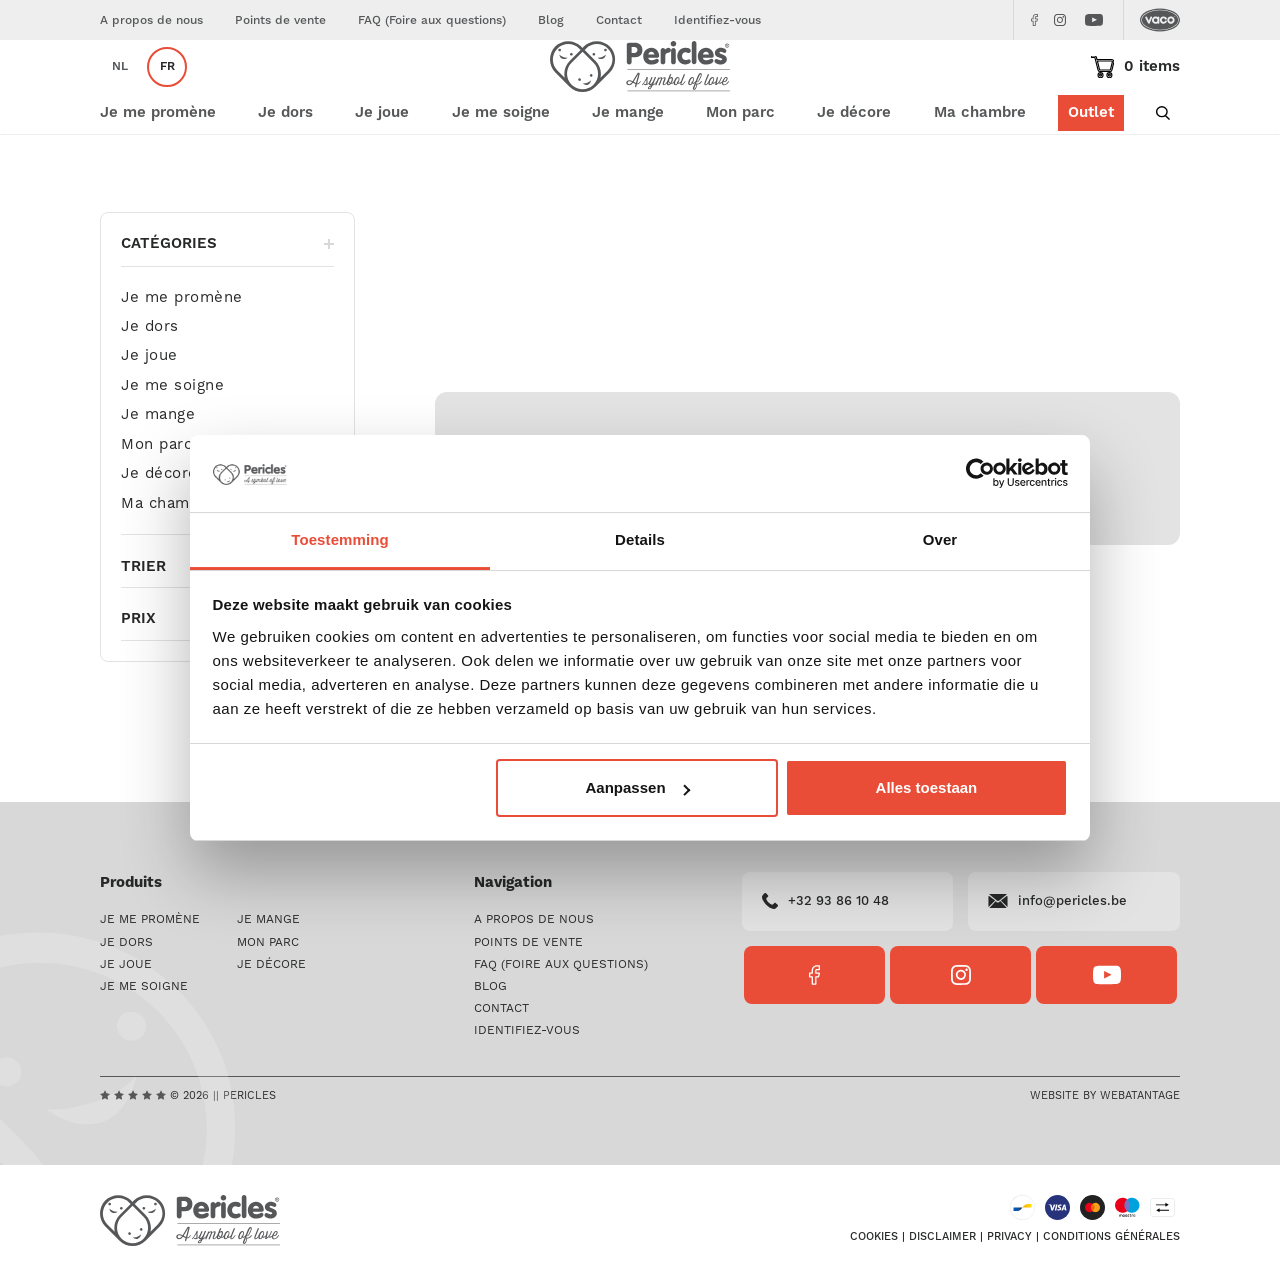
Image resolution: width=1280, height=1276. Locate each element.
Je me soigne (172, 445)
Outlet (1091, 172)
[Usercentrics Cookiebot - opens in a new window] (980, 474)
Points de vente (280, 20)
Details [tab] (640, 539)
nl (120, 96)
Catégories (227, 303)
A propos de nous (151, 20)
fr (167, 96)
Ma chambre (980, 172)
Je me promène (182, 357)
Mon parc (156, 504)
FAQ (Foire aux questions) (432, 20)
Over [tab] (940, 539)
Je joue (149, 415)
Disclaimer (942, 1237)
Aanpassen (638, 787)
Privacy (1009, 1237)
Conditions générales (1111, 1237)
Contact (619, 20)
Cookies (874, 1237)
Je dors (150, 386)
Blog (551, 20)
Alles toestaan (927, 787)
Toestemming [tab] (340, 539)
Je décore (159, 533)
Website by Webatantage (1105, 1096)
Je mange (158, 474)
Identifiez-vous (717, 20)
